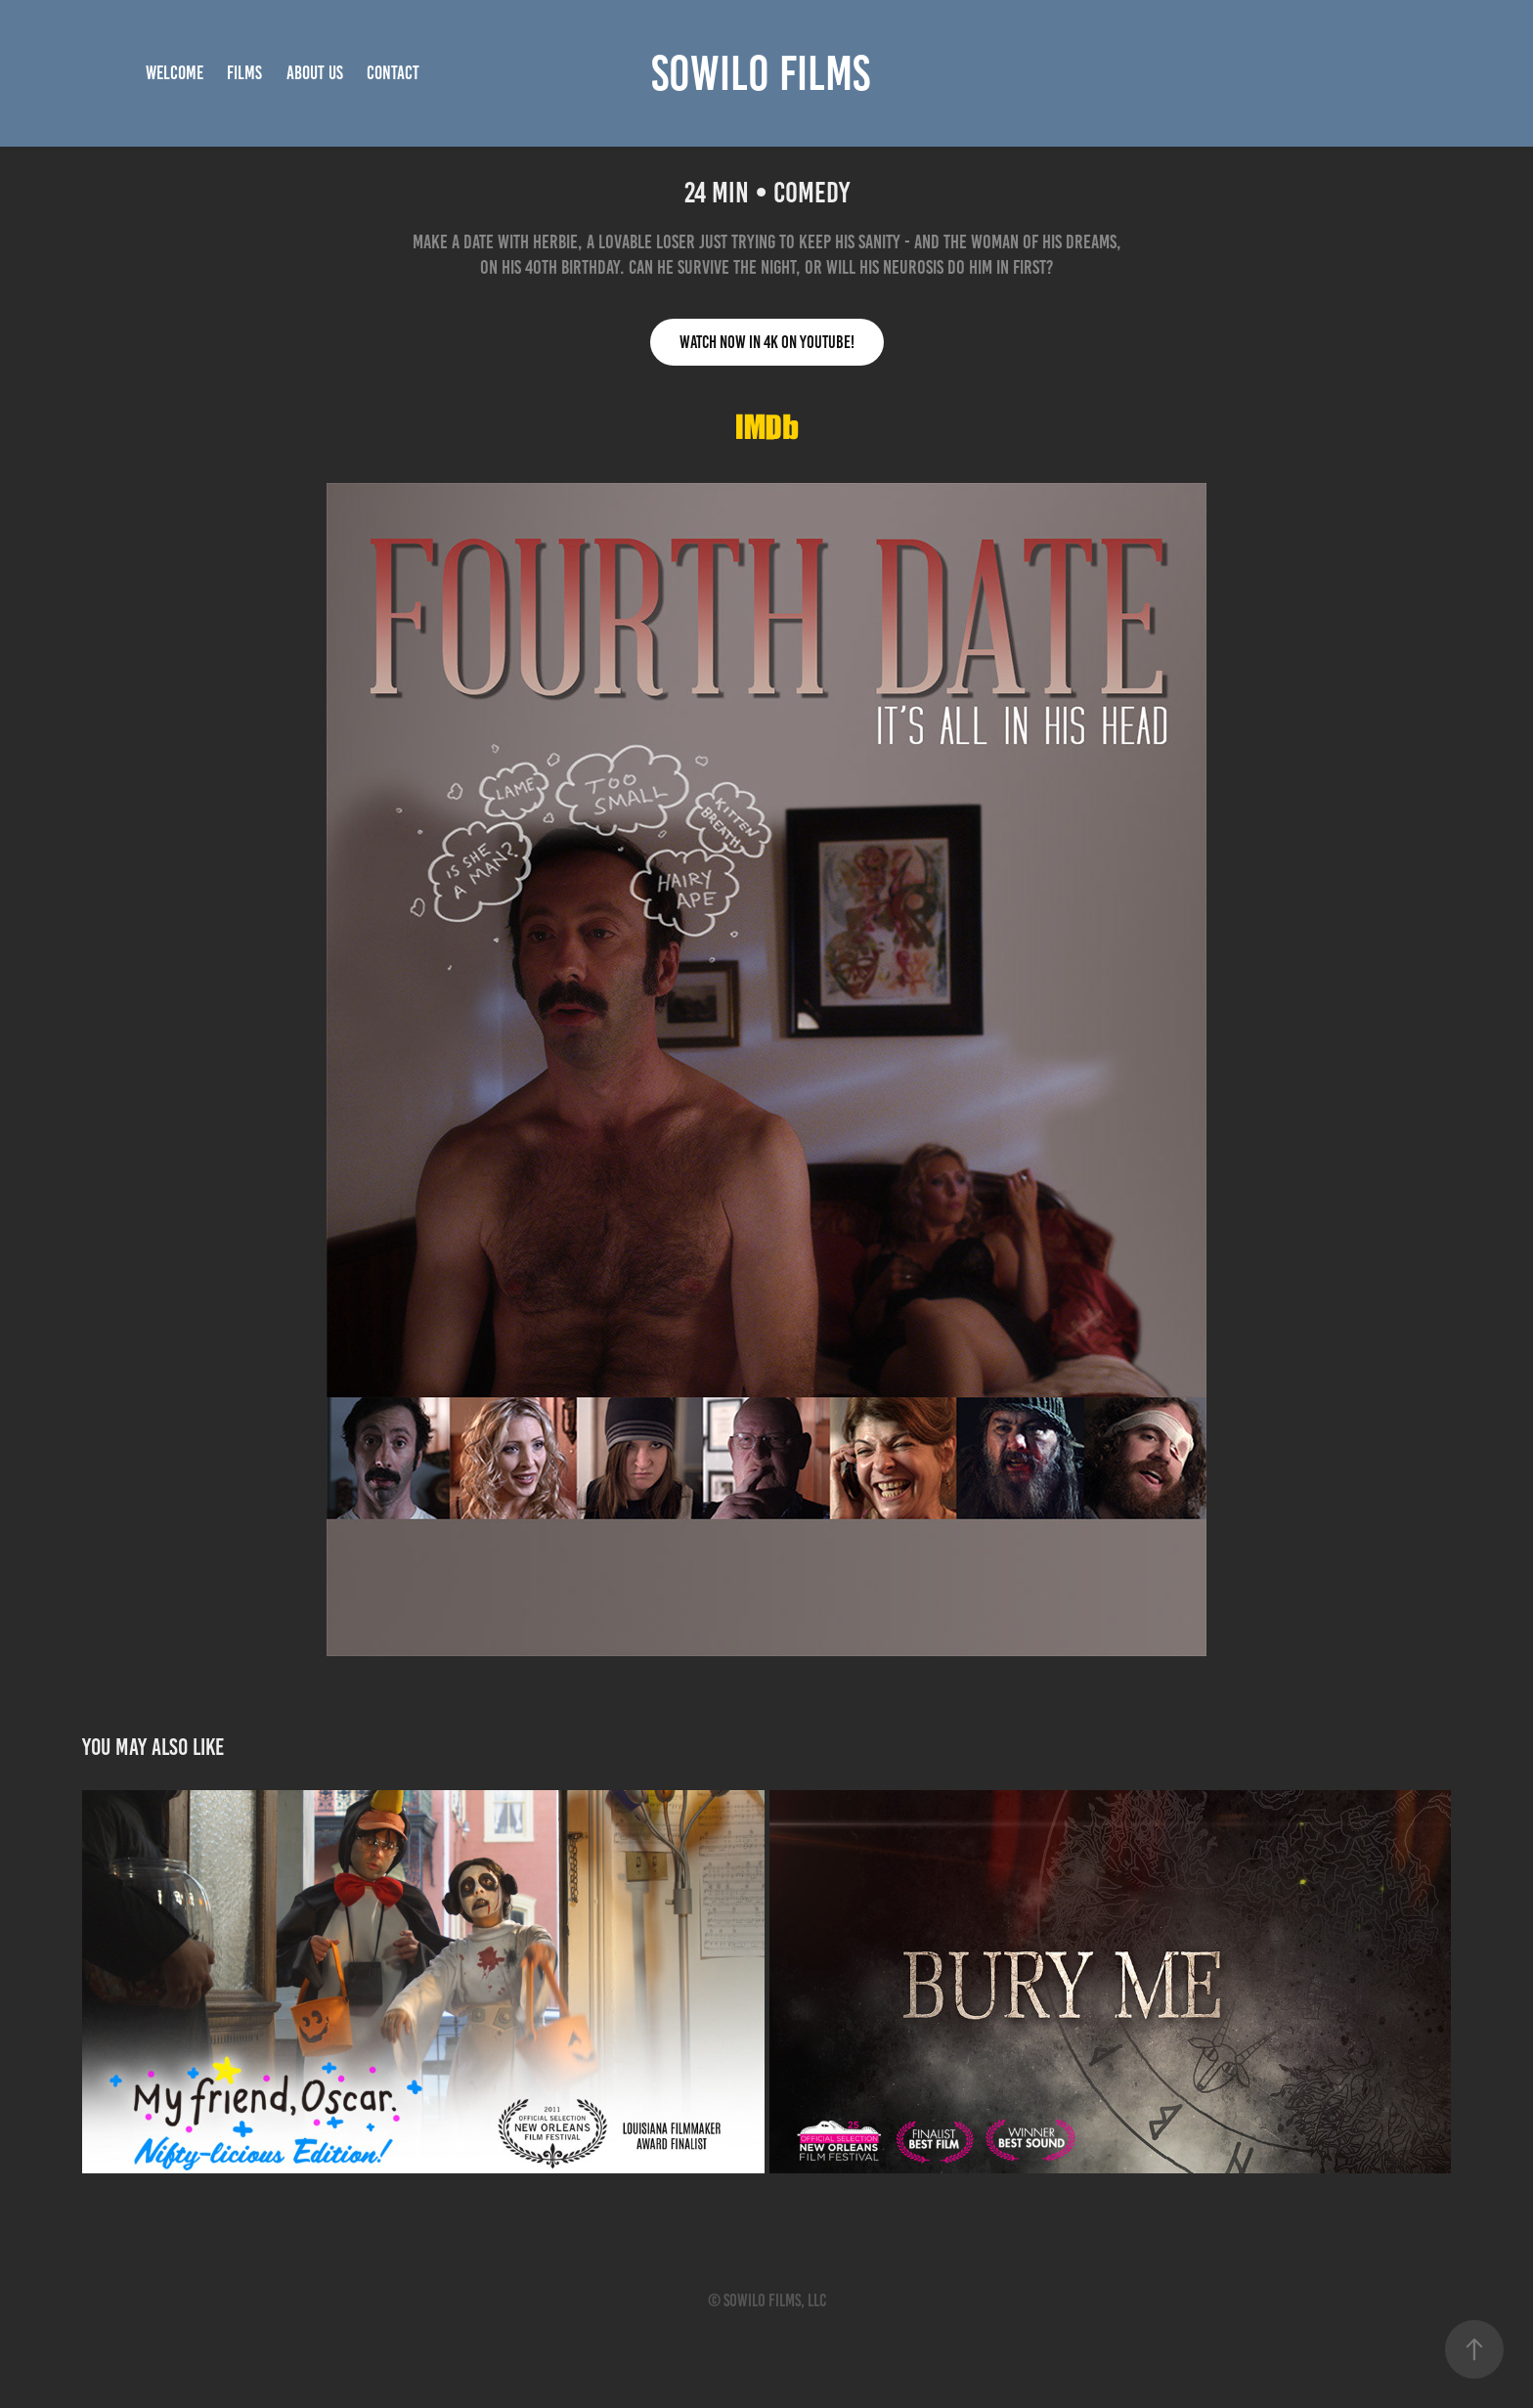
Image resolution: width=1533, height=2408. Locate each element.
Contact (393, 73)
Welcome (174, 73)
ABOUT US (314, 73)
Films (244, 73)
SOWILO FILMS (760, 73)
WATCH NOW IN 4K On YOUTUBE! (766, 342)
